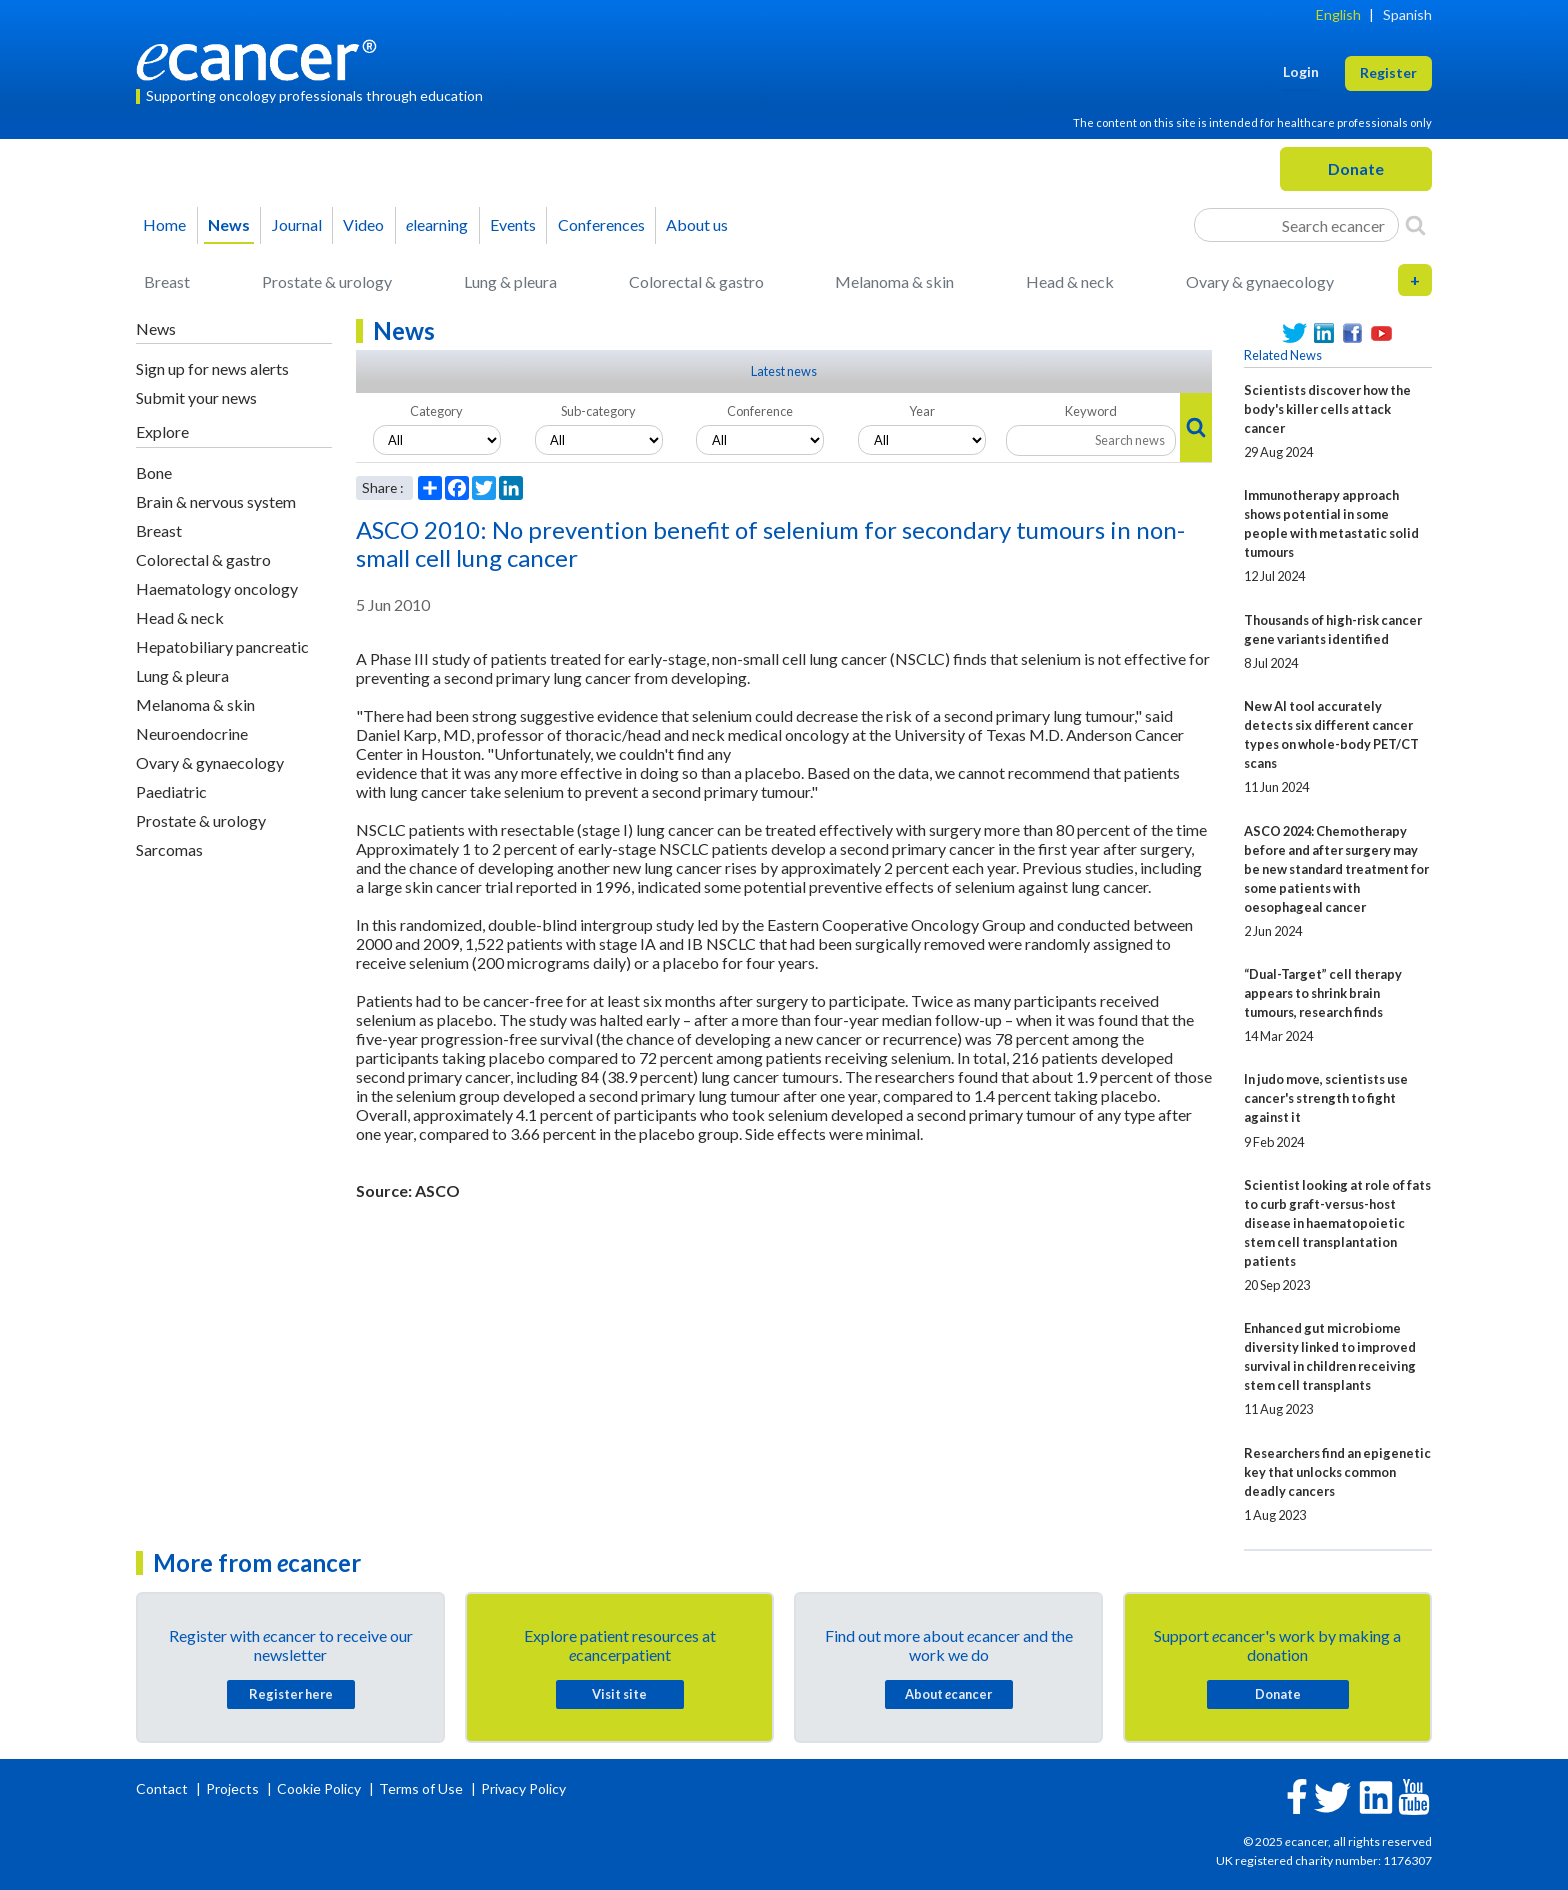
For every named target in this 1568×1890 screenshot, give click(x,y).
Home (164, 224)
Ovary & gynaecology (1260, 281)
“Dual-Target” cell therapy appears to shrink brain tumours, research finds (1323, 993)
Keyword (1091, 411)
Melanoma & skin (894, 281)
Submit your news (196, 397)
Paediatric (171, 791)
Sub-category (598, 411)
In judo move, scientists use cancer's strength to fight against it (1326, 1098)
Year (922, 411)
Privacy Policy (523, 1788)
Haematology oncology (217, 588)
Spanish (1407, 14)
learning (437, 224)
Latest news (784, 371)
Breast (167, 281)
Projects (234, 1788)
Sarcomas (169, 849)
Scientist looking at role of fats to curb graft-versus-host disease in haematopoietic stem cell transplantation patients (1337, 1223)
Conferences (601, 224)
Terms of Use (421, 1788)
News (229, 224)
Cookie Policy (319, 1788)
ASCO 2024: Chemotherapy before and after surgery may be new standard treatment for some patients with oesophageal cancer (1336, 869)
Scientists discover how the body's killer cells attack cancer (1327, 409)
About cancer (948, 1694)
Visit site (619, 1694)
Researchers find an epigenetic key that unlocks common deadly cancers (1337, 1472)
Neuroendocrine (192, 733)
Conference (760, 411)
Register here (291, 1694)
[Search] (1415, 225)
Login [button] (1301, 71)
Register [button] (1388, 72)
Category (436, 411)
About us (697, 224)
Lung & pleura (510, 281)
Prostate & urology (327, 281)
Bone (154, 472)
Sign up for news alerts (212, 368)
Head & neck (1070, 281)
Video (363, 224)
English (1338, 14)
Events (513, 224)
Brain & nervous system (216, 501)
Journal (297, 224)
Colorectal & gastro (696, 281)
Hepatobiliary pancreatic (222, 646)
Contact (163, 1788)
